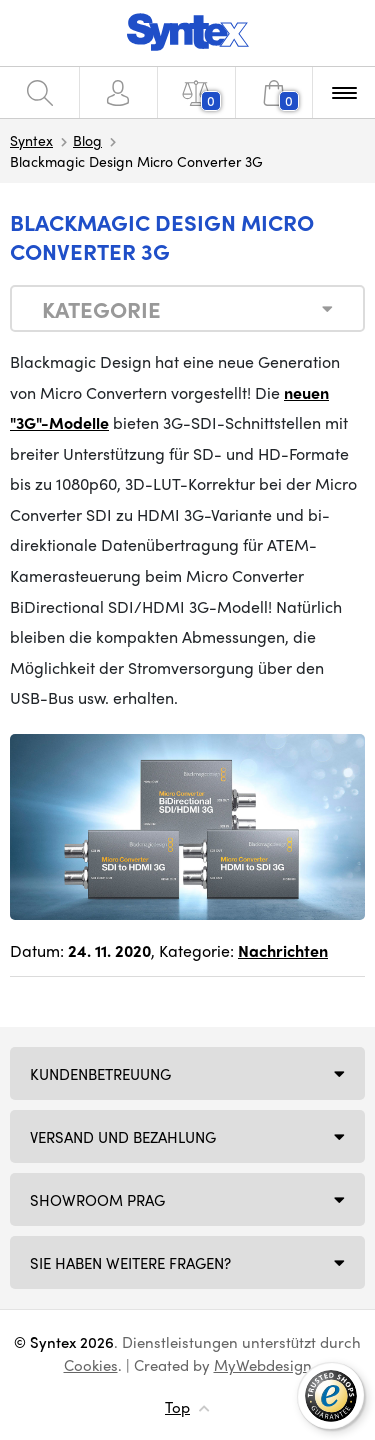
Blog (87, 140)
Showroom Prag (97, 1200)
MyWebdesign (263, 1365)
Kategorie (101, 309)
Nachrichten (283, 950)
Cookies (91, 1365)
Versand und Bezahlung (123, 1137)
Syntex (31, 140)
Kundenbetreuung (100, 1074)
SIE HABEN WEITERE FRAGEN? (130, 1263)
